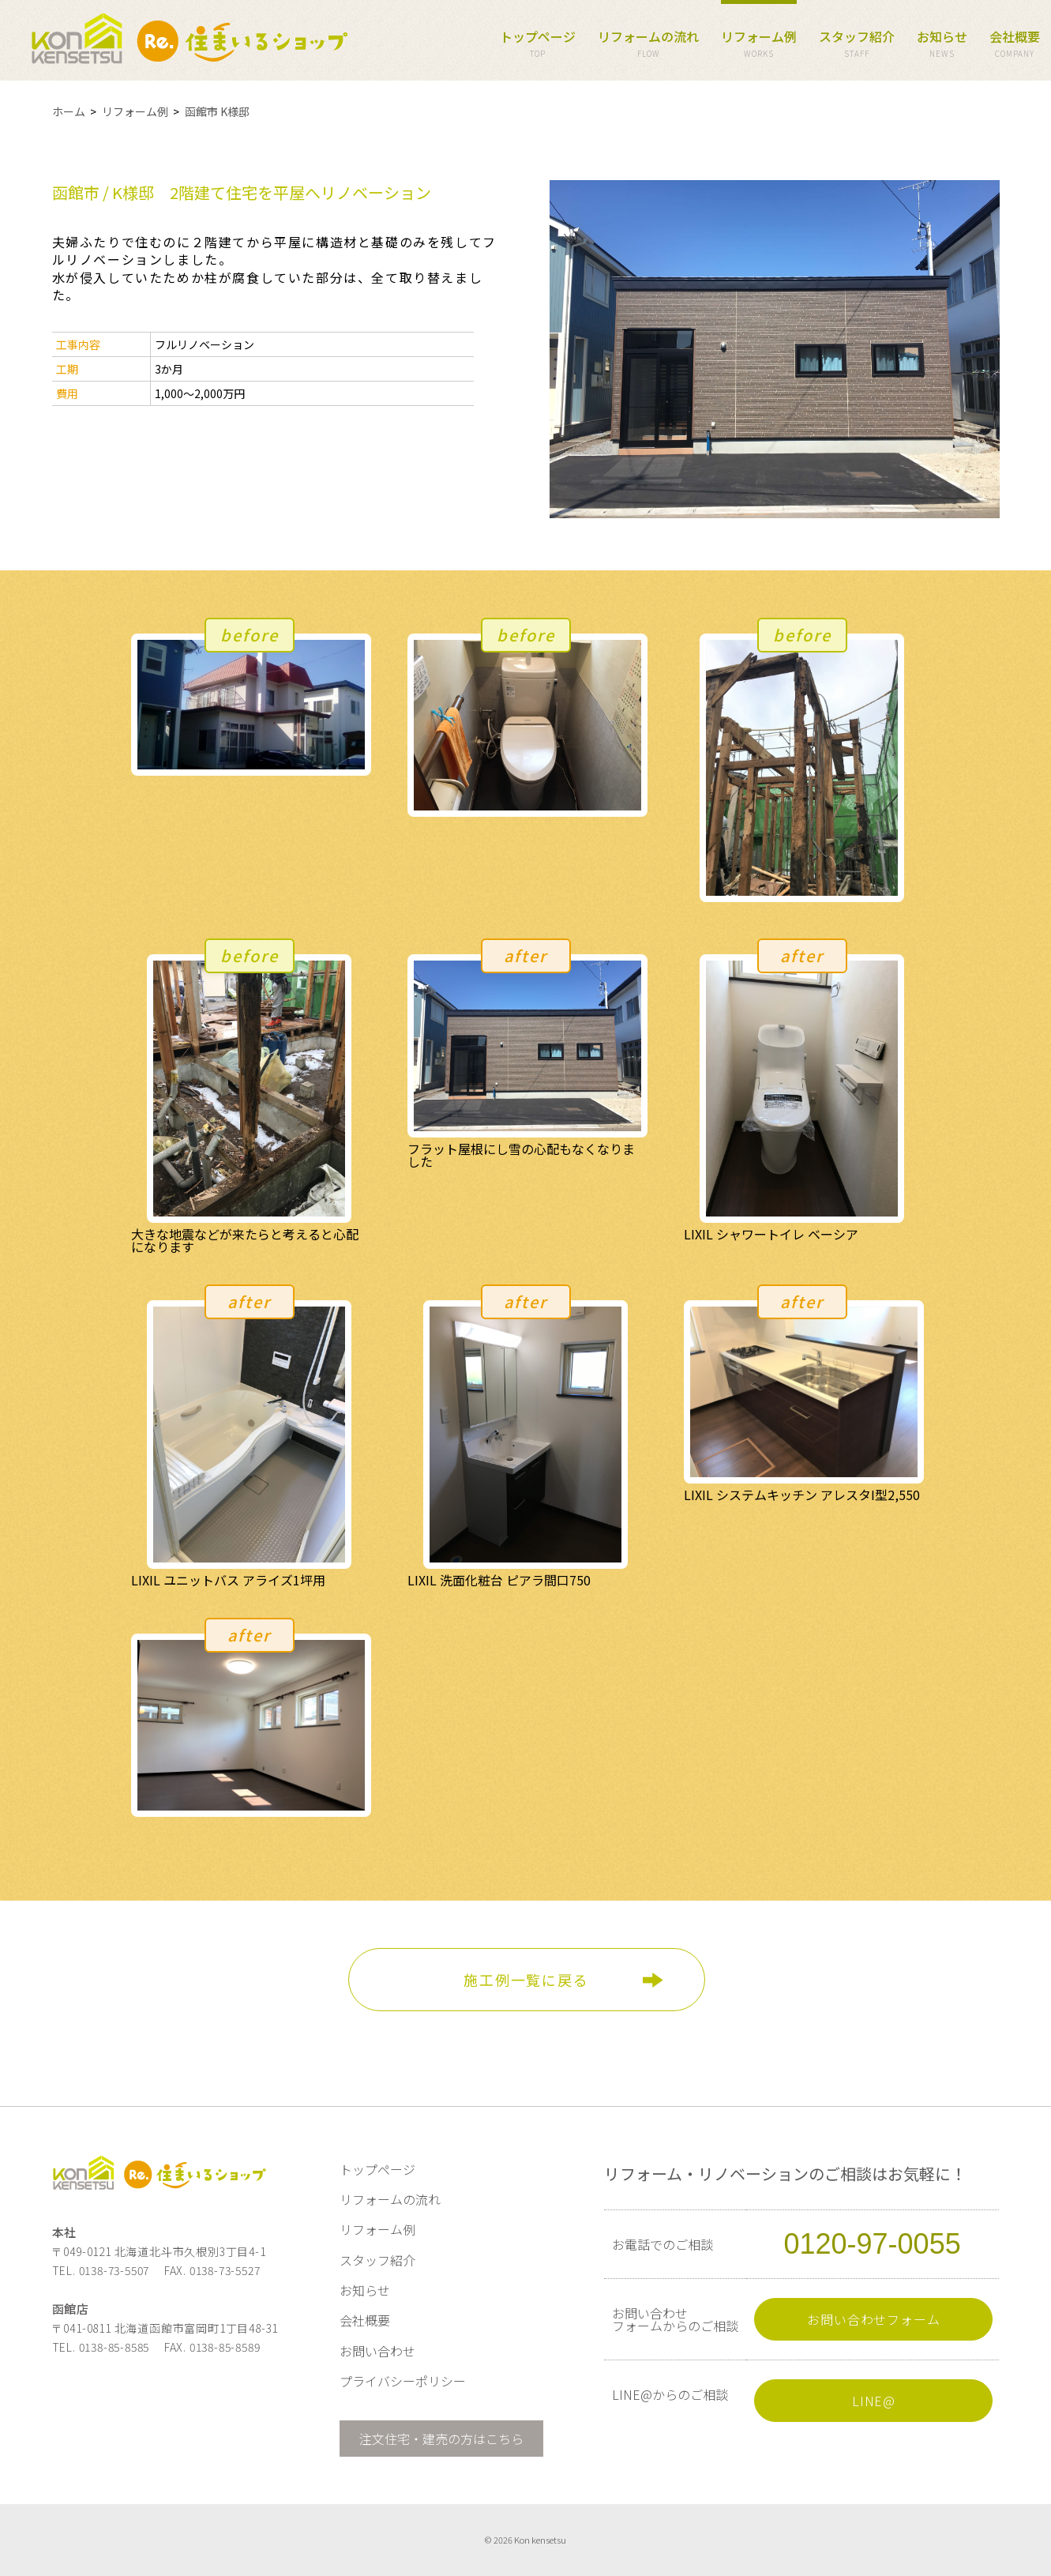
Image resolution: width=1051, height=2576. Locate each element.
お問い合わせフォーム (873, 2319)
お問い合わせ (377, 2350)
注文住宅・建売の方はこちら (441, 2438)
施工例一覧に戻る (526, 1979)
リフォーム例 (759, 45)
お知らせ (942, 45)
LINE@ (873, 2400)
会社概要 (1014, 45)
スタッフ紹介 (857, 45)
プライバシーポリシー (403, 2380)
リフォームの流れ (648, 45)
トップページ (538, 45)
